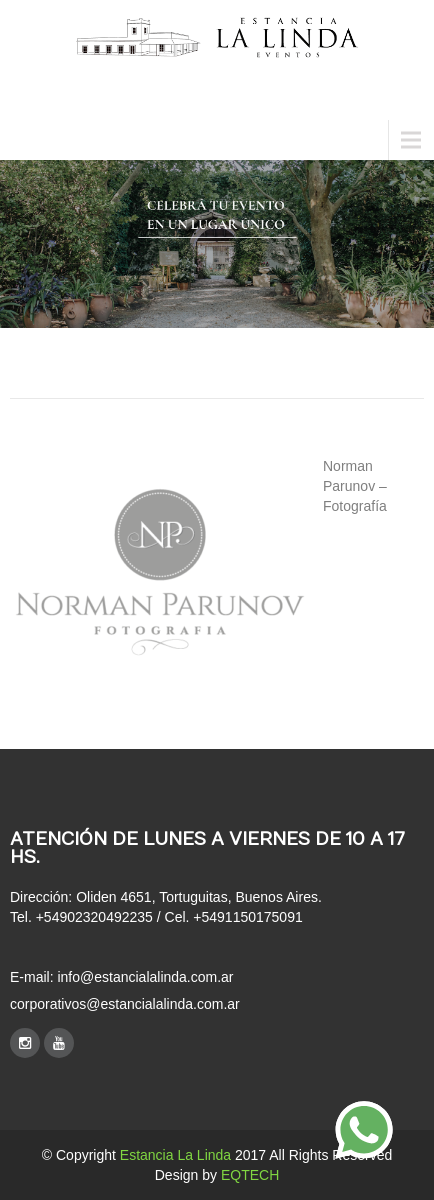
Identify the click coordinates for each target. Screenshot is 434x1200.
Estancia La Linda (175, 1155)
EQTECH (250, 1175)
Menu (30, 139)
